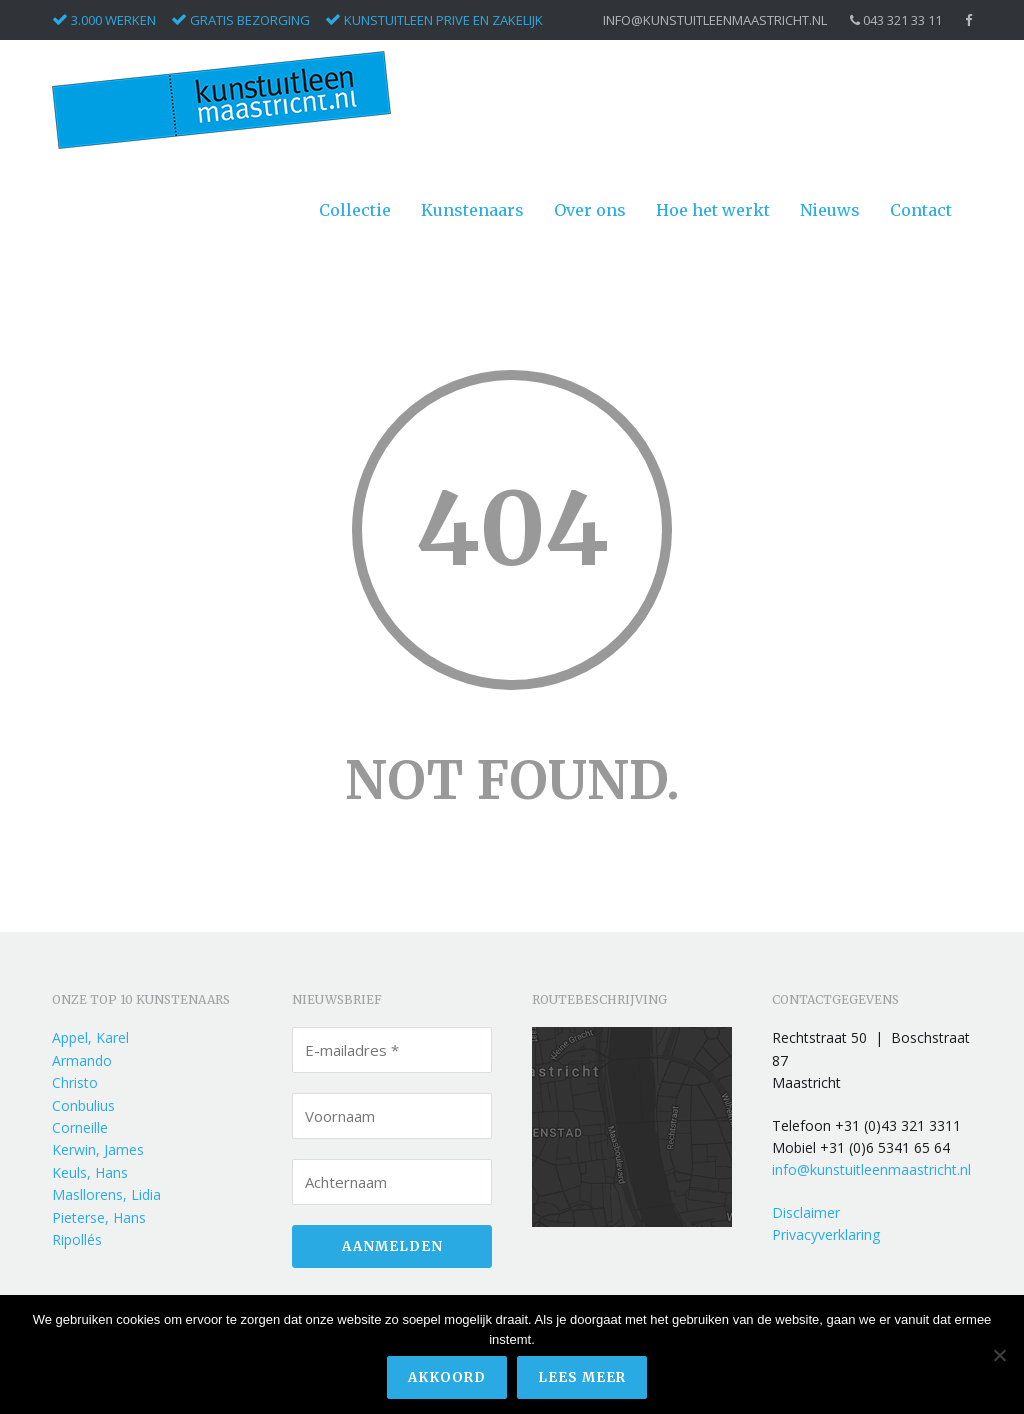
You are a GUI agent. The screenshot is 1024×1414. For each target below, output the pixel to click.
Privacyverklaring (826, 1234)
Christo (75, 1082)
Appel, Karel (90, 1037)
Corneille (80, 1127)
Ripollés (77, 1239)
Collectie (355, 210)
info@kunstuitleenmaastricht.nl (715, 20)
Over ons (590, 210)
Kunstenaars (472, 210)
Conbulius (83, 1105)
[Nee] (999, 1355)
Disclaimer (806, 1212)
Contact (921, 210)
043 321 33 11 (896, 20)
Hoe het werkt (713, 210)
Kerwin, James (98, 1149)
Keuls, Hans (90, 1172)
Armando (82, 1060)
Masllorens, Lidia (106, 1194)
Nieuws (830, 210)
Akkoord (447, 1377)
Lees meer (582, 1377)
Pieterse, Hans (99, 1217)
